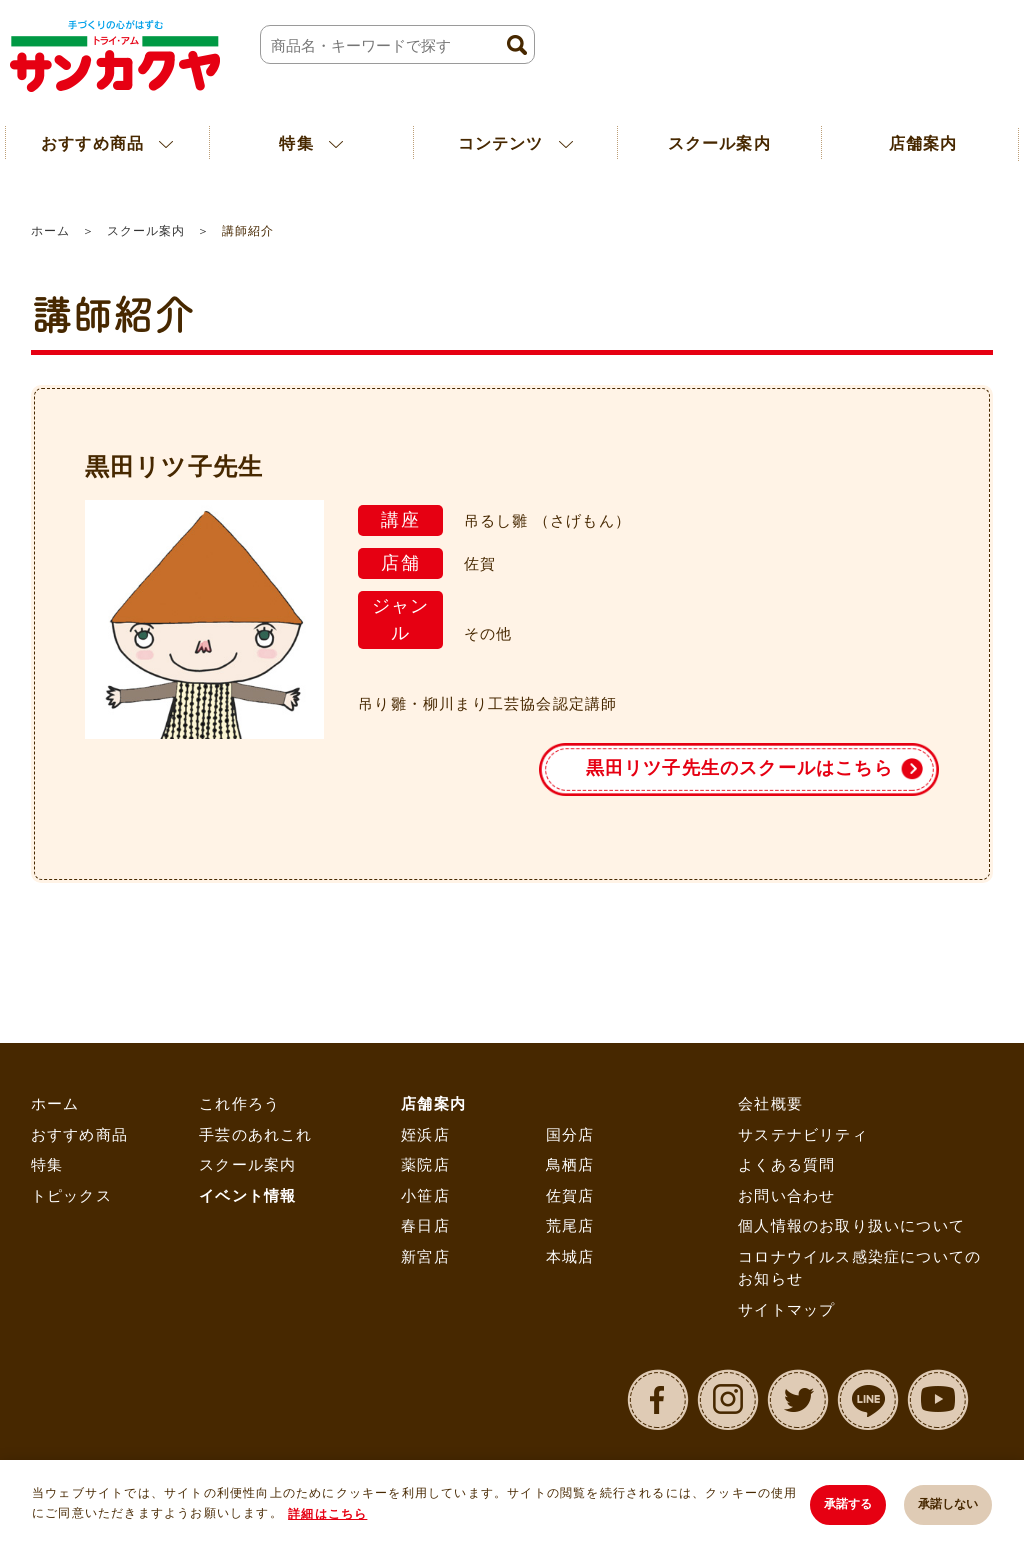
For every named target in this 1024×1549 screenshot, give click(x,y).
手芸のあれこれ (255, 1134)
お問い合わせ (786, 1195)
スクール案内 (719, 143)
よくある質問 (786, 1164)
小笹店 (425, 1195)
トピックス (71, 1195)
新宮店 (425, 1256)
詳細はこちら (327, 1514)
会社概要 (770, 1103)
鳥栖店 (570, 1164)
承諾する (848, 1504)
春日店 (425, 1225)
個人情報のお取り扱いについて (851, 1225)
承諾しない (948, 1504)
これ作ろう (239, 1103)
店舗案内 (433, 1103)
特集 (47, 1164)
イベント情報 (247, 1195)
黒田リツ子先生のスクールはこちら (739, 768)
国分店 (570, 1134)
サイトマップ (786, 1309)
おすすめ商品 (79, 1134)
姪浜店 (425, 1134)
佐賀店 (570, 1195)
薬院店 (425, 1164)
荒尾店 (570, 1225)
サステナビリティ (803, 1134)
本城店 (570, 1256)
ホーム (50, 231)
